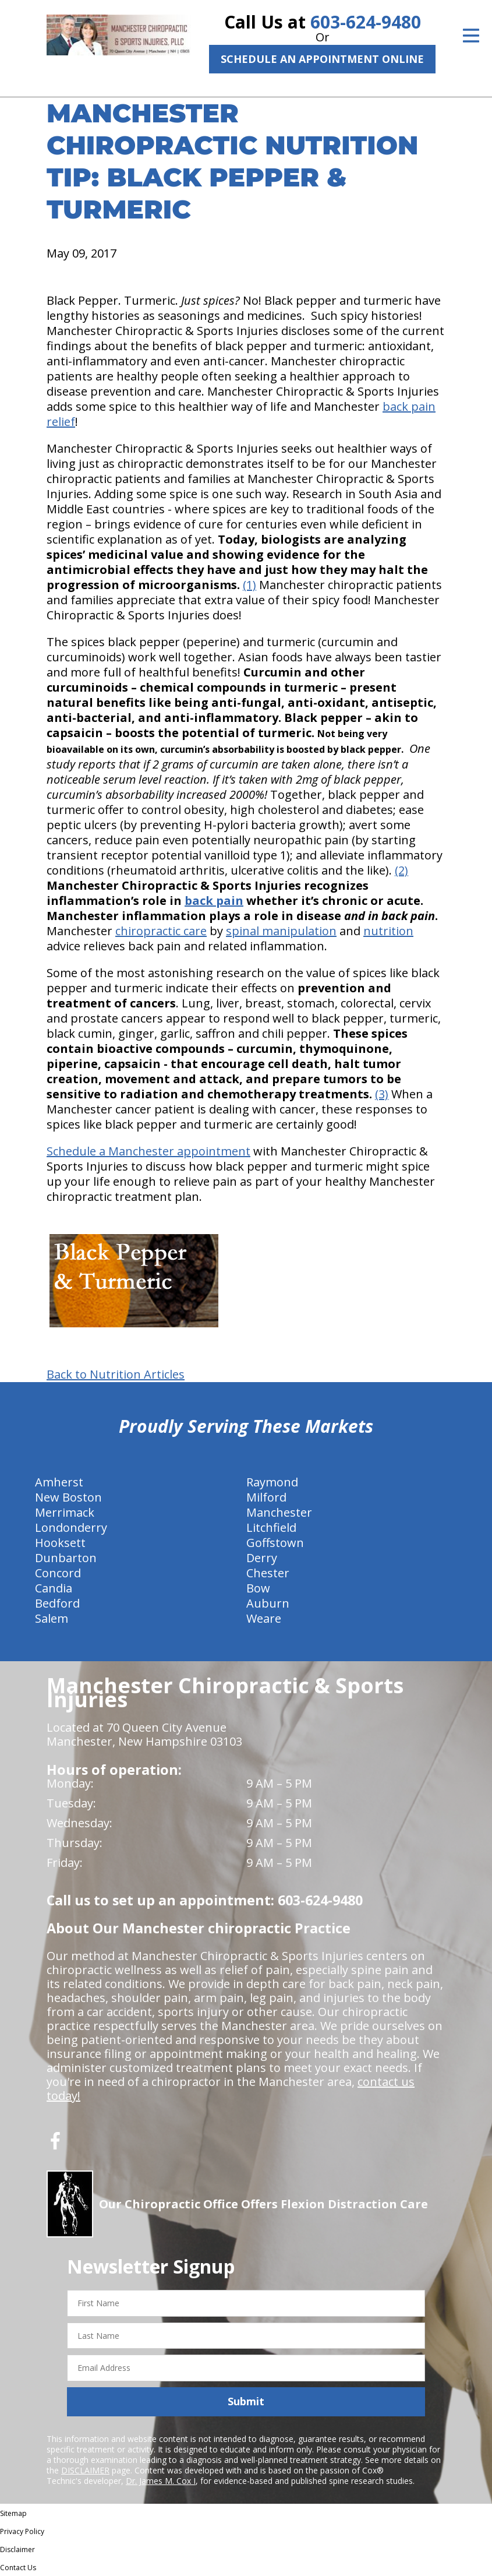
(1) (249, 585)
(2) (401, 870)
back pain (214, 900)
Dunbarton (66, 1558)
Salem (51, 1618)
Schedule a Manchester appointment (148, 1151)
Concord (58, 1573)
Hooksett (60, 1542)
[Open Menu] (471, 35)
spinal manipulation (281, 931)
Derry (261, 1558)
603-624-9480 (365, 22)
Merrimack (64, 1512)
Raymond (272, 1482)
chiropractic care (161, 931)
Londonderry (71, 1527)
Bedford (57, 1603)
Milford (266, 1497)
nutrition (388, 931)
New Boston (68, 1497)
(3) (381, 1094)
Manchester (279, 1512)
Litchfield (271, 1527)
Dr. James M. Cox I (161, 2480)
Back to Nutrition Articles (116, 1374)
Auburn (267, 1603)
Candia (53, 1588)
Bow (258, 1588)
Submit (246, 2401)
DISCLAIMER (85, 2470)
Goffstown (275, 1542)
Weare (263, 1618)
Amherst (59, 1482)
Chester (267, 1573)
